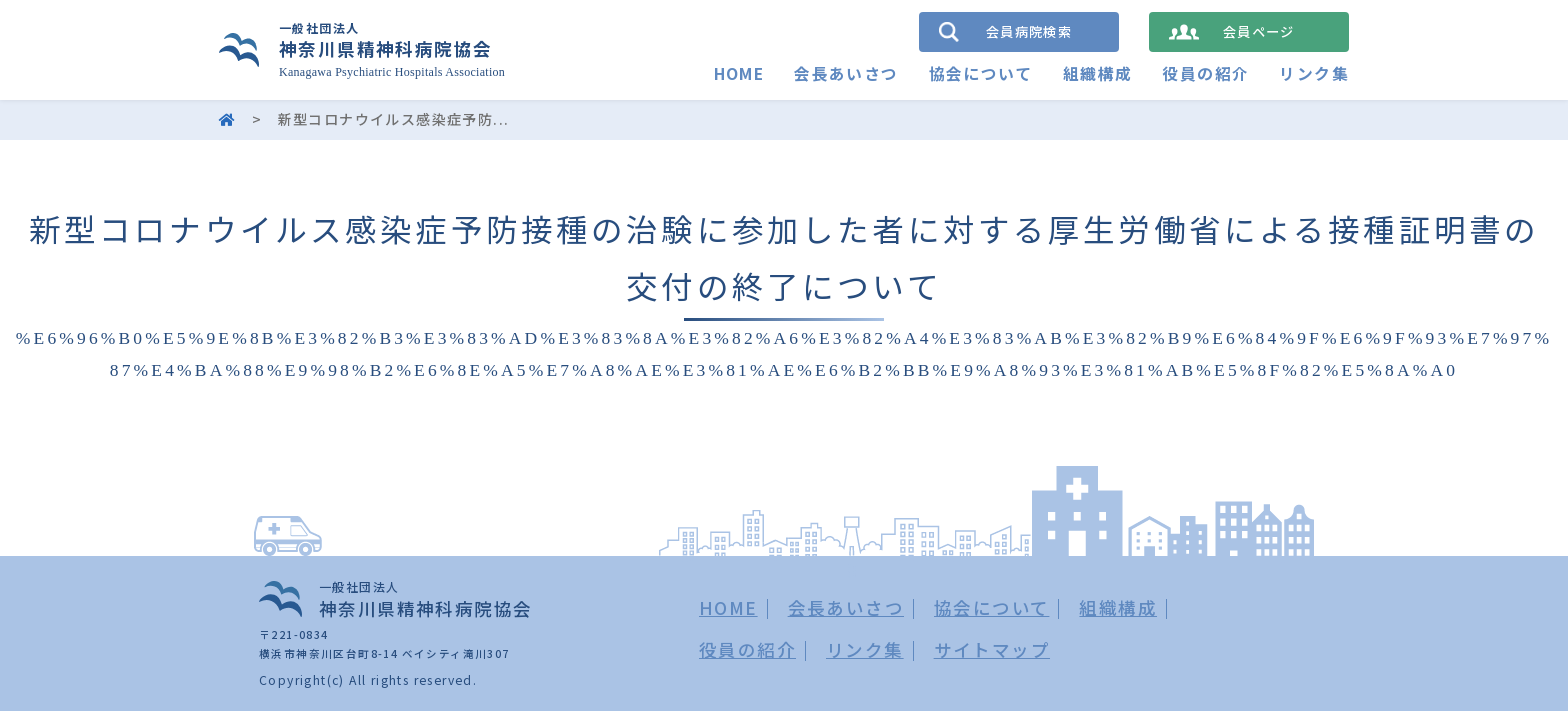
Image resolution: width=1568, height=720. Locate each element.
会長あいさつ (846, 73)
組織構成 (1098, 73)
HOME (738, 73)
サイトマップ (992, 649)
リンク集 (1314, 73)
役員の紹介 (1205, 73)
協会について (980, 73)
